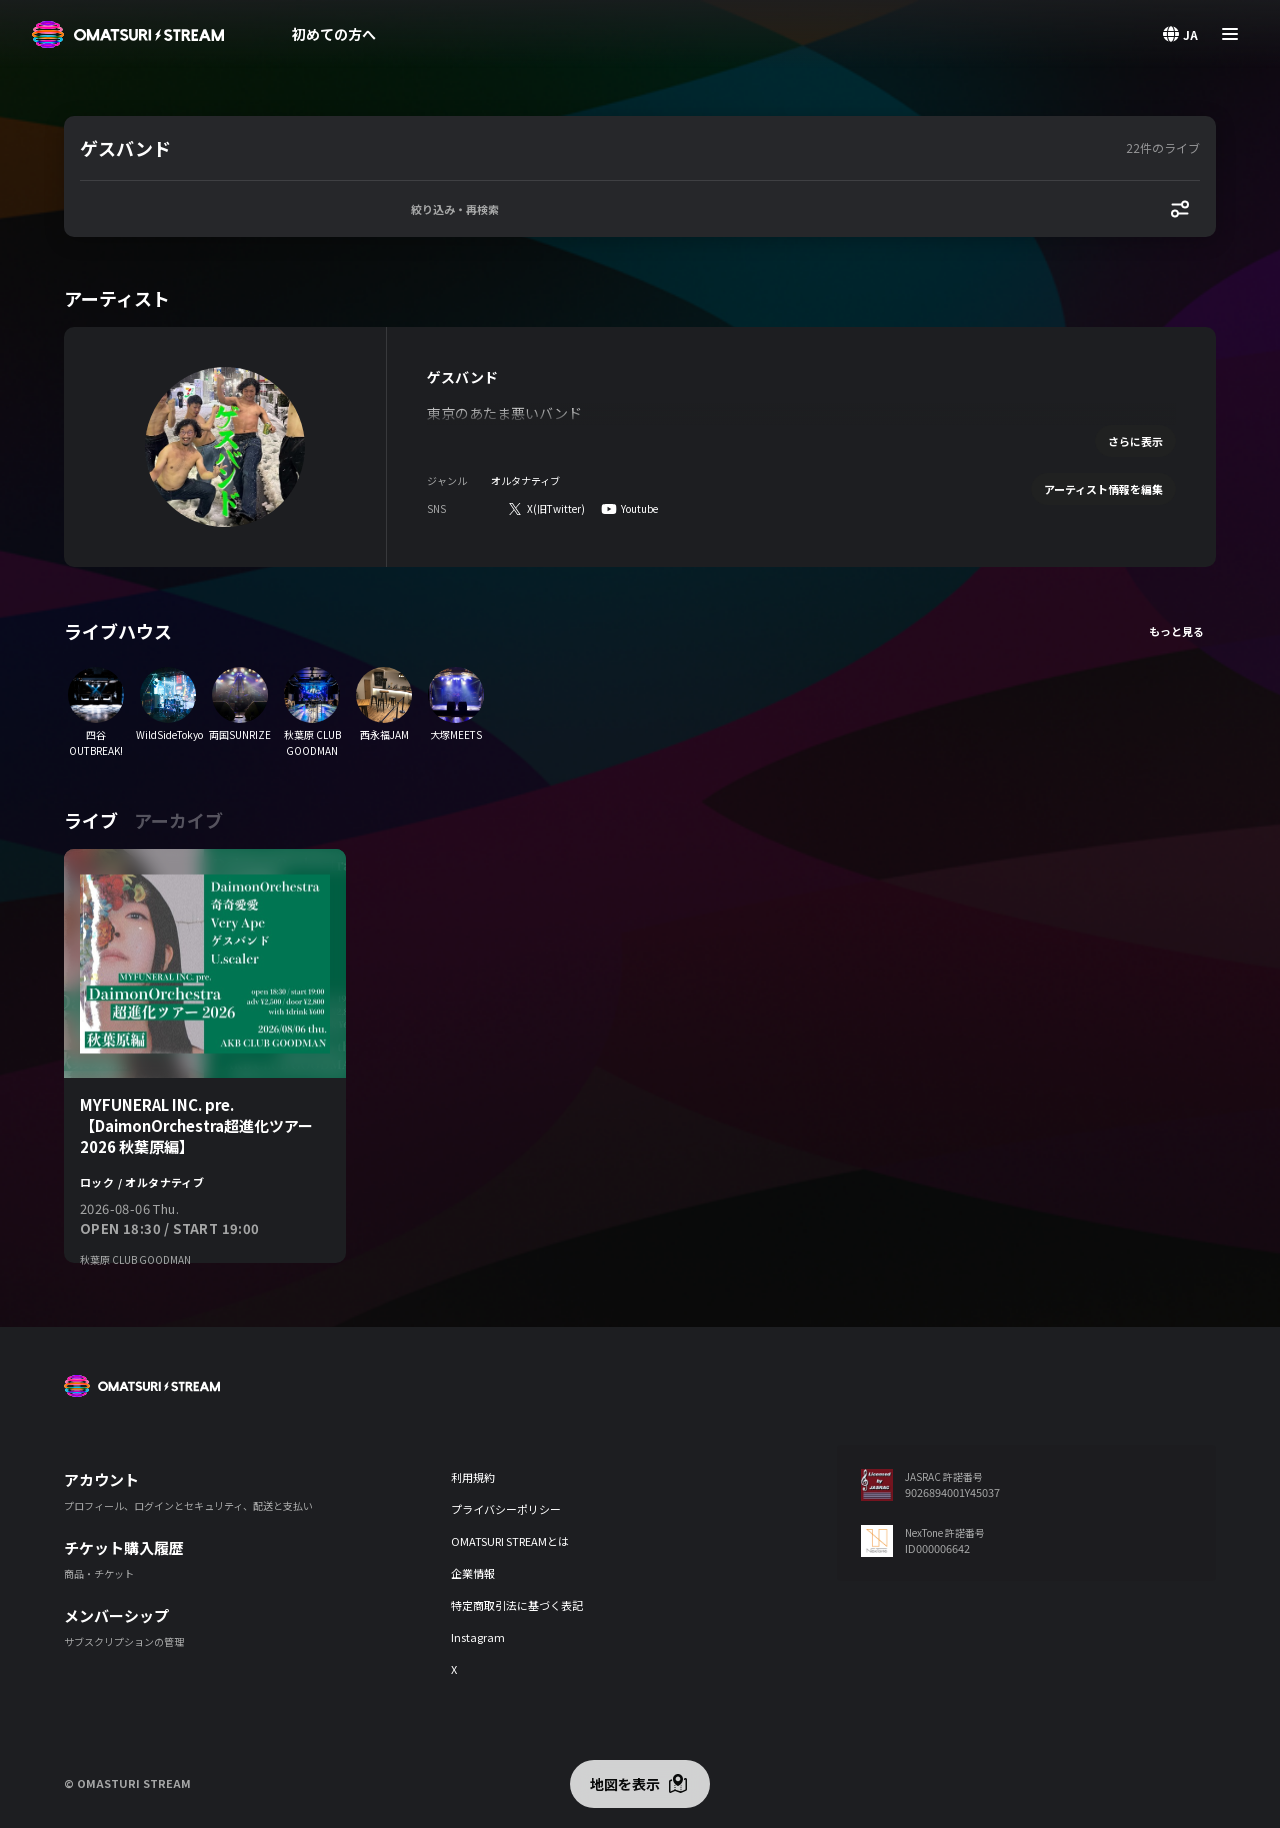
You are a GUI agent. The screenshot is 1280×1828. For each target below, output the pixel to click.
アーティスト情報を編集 (1103, 489)
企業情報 (473, 1573)
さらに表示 (1135, 441)
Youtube (639, 508)
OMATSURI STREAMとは (510, 1541)
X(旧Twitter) (556, 508)
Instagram (478, 1637)
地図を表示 (625, 1784)
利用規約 (473, 1477)
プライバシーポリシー (506, 1509)
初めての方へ (334, 34)
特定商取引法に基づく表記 (517, 1605)
